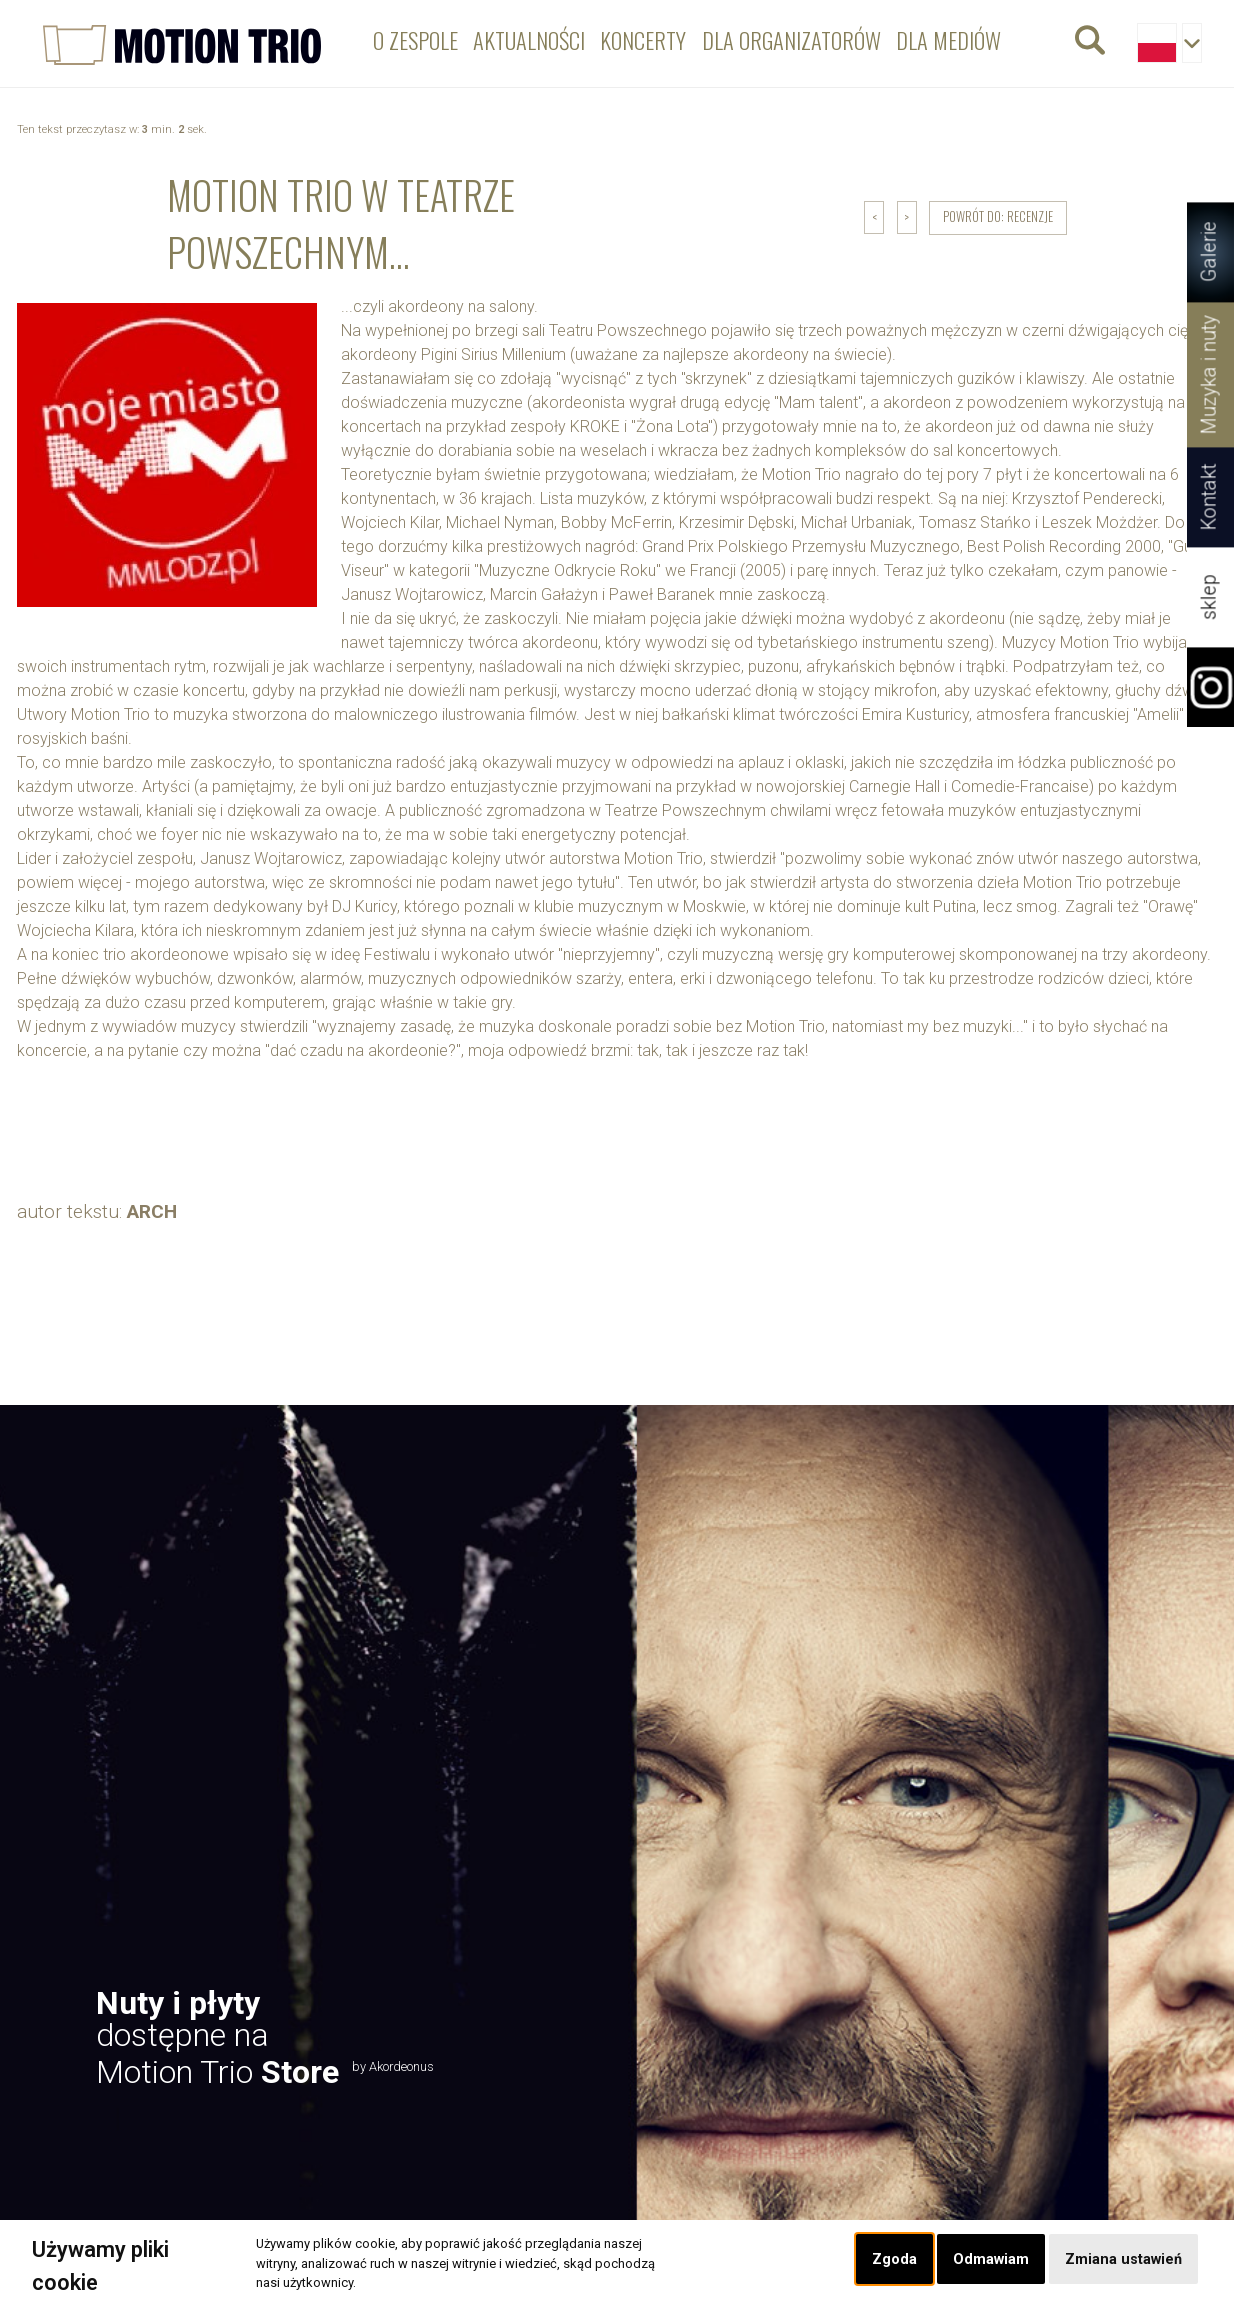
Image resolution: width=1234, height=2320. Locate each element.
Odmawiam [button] (991, 2259)
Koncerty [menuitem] (643, 39)
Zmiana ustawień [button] (1123, 2259)
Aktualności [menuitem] (529, 39)
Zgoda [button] (894, 2259)
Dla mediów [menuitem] (948, 39)
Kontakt (1209, 497)
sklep (1209, 597)
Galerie (1209, 252)
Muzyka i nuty (1209, 374)
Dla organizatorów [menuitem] (791, 39)
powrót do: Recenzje (998, 216)
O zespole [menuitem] (415, 39)
